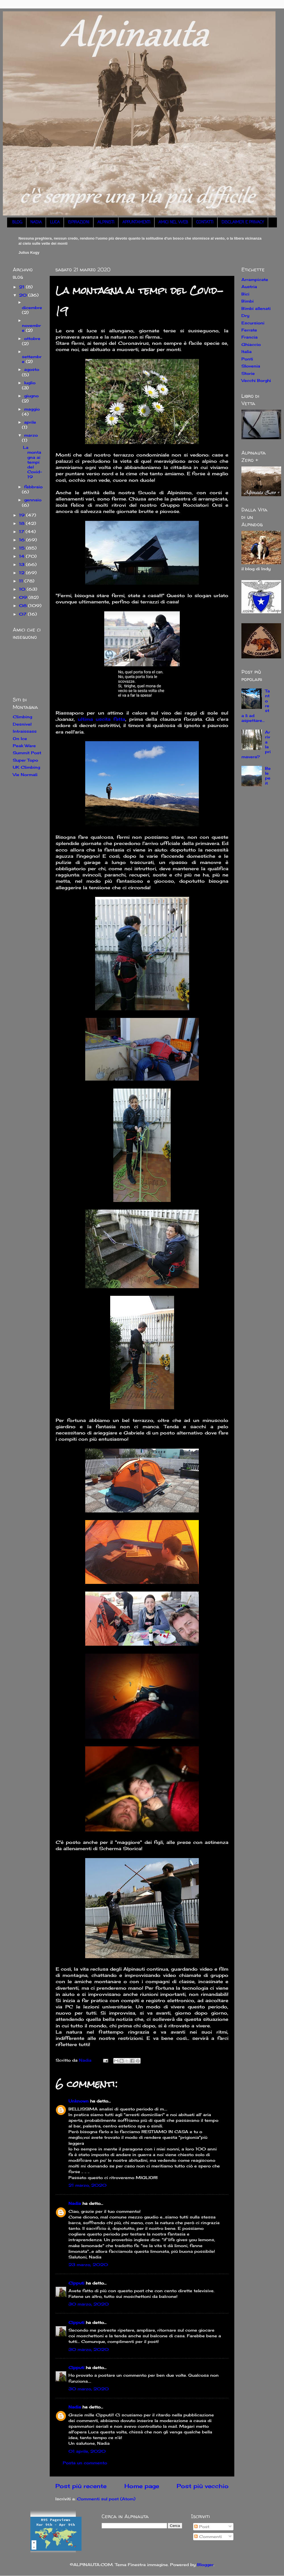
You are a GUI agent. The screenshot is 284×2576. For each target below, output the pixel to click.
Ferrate (249, 329)
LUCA (55, 222)
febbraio (33, 486)
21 (22, 286)
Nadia (74, 2203)
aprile (30, 422)
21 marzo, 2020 (87, 2185)
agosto (31, 369)
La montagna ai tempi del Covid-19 (32, 462)
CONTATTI (204, 222)
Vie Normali (25, 774)
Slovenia (250, 366)
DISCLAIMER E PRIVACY (243, 222)
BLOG (17, 222)
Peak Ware (24, 745)
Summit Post (27, 752)
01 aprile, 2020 (87, 2451)
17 (22, 531)
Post (201, 2526)
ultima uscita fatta (101, 719)
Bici (245, 293)
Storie (248, 373)
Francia (249, 337)
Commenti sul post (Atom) (106, 2498)
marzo (31, 435)
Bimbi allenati (256, 308)
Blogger (205, 2564)
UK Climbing (26, 767)
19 (22, 515)
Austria (249, 286)
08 (23, 605)
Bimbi (247, 301)
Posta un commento (85, 2462)
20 (23, 295)
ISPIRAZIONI (78, 222)
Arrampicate (254, 279)
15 (22, 548)
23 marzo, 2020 (88, 2264)
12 (22, 572)
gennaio (32, 499)
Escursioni (252, 322)
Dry (245, 315)
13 (22, 564)
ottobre (32, 338)
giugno (31, 395)
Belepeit (268, 775)
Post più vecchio (203, 2486)
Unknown (78, 2101)
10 (23, 589)
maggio (32, 409)
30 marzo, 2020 (88, 2304)
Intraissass (25, 731)
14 (22, 556)
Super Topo (25, 760)
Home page (141, 2486)
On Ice (20, 738)
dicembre (32, 307)
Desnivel (22, 724)
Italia (246, 351)
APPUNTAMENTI (136, 222)
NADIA (36, 222)
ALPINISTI (105, 222)
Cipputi (76, 2283)
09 (23, 597)
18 (22, 523)
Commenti (208, 2536)
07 (23, 614)
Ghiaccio (251, 344)
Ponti (247, 358)
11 (21, 580)
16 (22, 539)
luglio (30, 382)
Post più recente (80, 2486)
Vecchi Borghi (256, 380)
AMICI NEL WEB (173, 222)
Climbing (22, 716)
